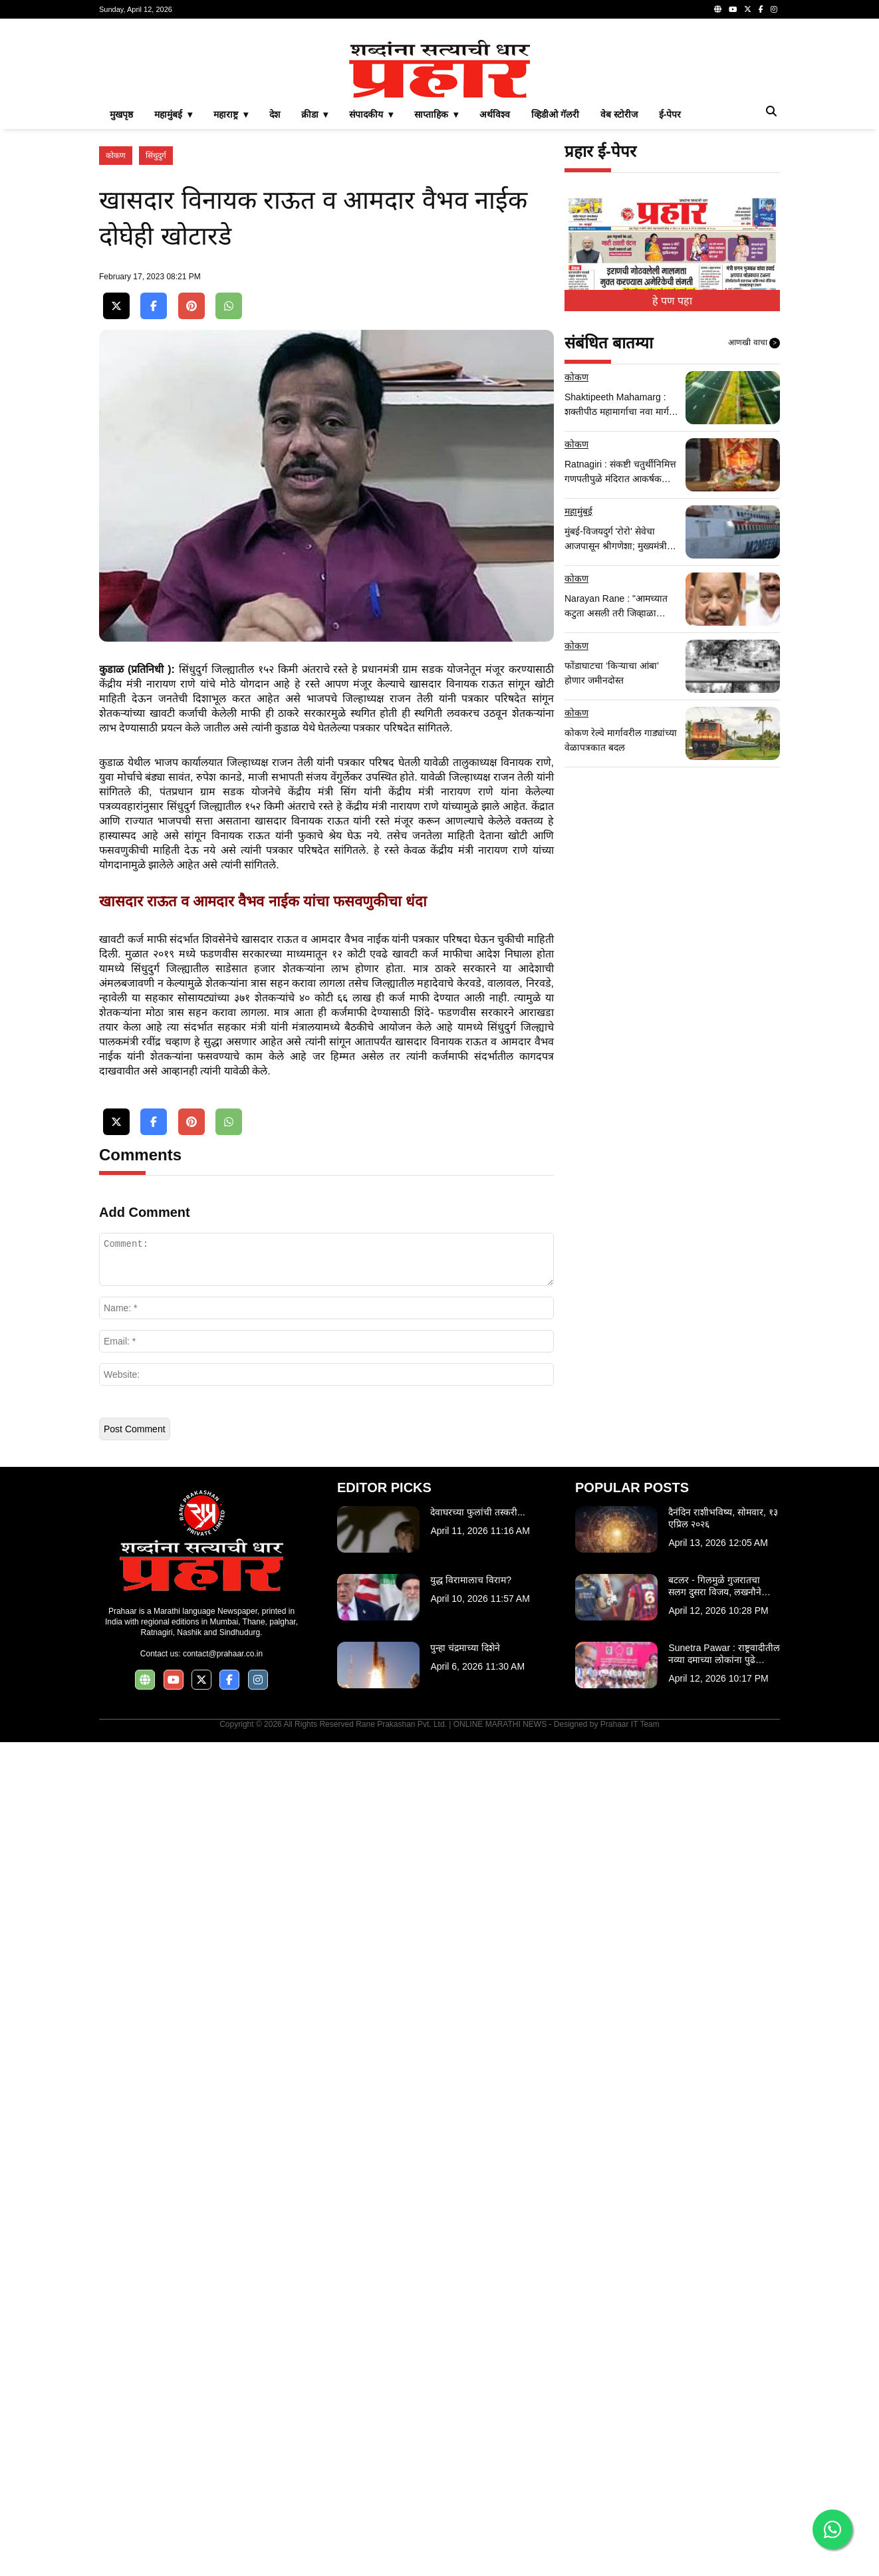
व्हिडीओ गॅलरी (555, 114)
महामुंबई (578, 511)
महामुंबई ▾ (173, 114)
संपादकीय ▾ (371, 114)
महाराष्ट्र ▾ (230, 114)
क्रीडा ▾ (314, 114)
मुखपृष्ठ (121, 114)
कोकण (116, 155)
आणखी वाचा (754, 343)
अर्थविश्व (494, 114)
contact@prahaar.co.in (223, 2301)
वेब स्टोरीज (619, 114)
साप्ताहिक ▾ (436, 114)
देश (274, 114)
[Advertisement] (326, 813)
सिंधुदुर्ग (156, 155)
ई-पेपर (670, 114)
